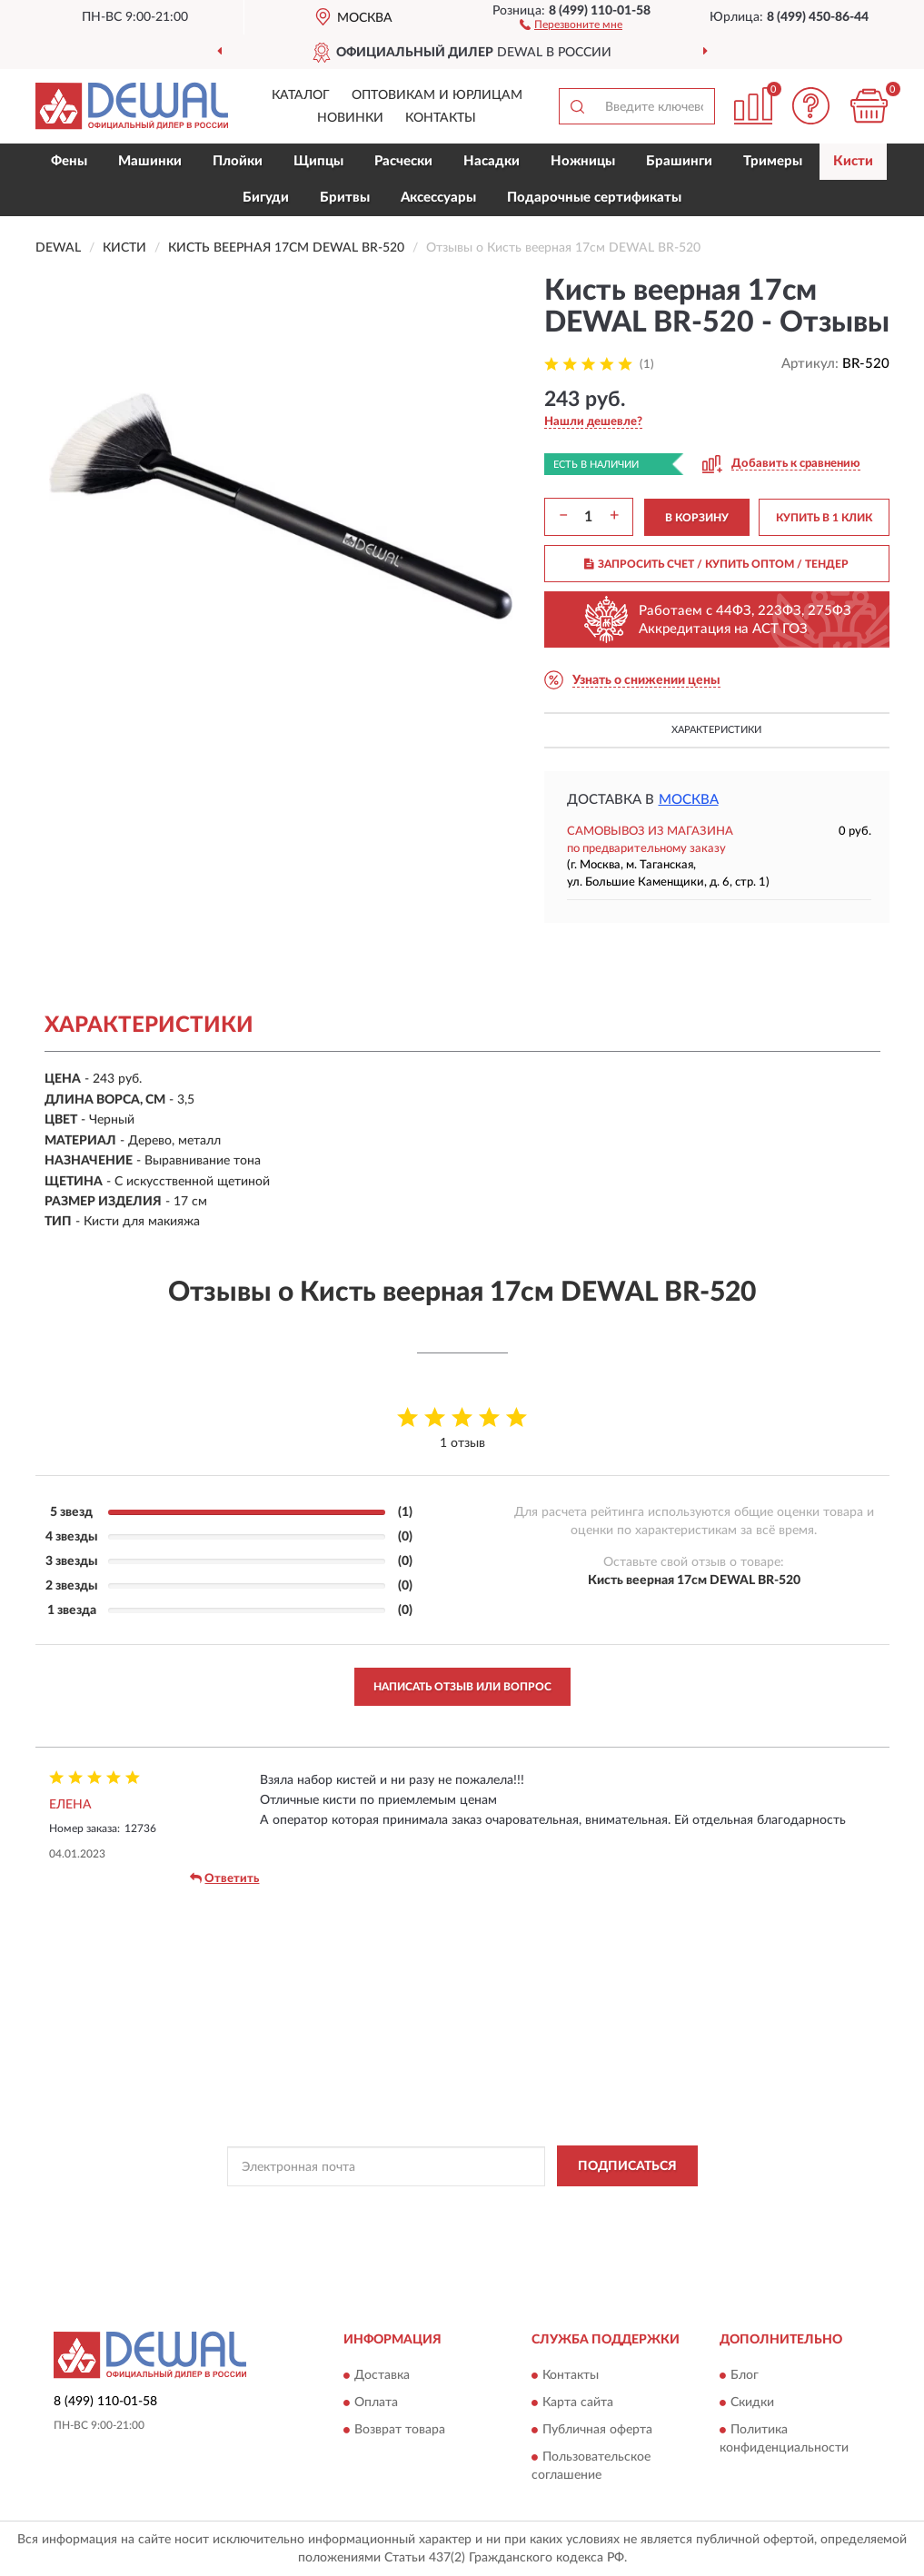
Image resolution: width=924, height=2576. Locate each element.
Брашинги (679, 161)
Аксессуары (438, 197)
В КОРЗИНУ (697, 517)
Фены (69, 161)
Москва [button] (689, 800)
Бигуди (266, 197)
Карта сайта (577, 2402)
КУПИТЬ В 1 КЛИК (824, 517)
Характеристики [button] (716, 730)
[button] (571, 23)
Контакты (440, 118)
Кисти (853, 161)
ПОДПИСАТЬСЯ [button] (627, 2166)
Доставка (382, 2375)
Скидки (752, 2402)
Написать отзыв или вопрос (462, 1686)
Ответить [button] (224, 1878)
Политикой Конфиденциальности (463, 2207)
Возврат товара (399, 2429)
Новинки (350, 118)
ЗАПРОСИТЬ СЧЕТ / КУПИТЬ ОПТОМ (716, 564)
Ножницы (583, 161)
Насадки (491, 161)
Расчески (403, 161)
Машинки (150, 161)
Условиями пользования (623, 2207)
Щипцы (318, 161)
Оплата (376, 2402)
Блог (744, 2375)
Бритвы (345, 197)
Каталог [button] (301, 95)
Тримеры (772, 161)
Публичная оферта (597, 2429)
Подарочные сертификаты (594, 197)
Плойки (238, 161)
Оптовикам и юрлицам (437, 95)
